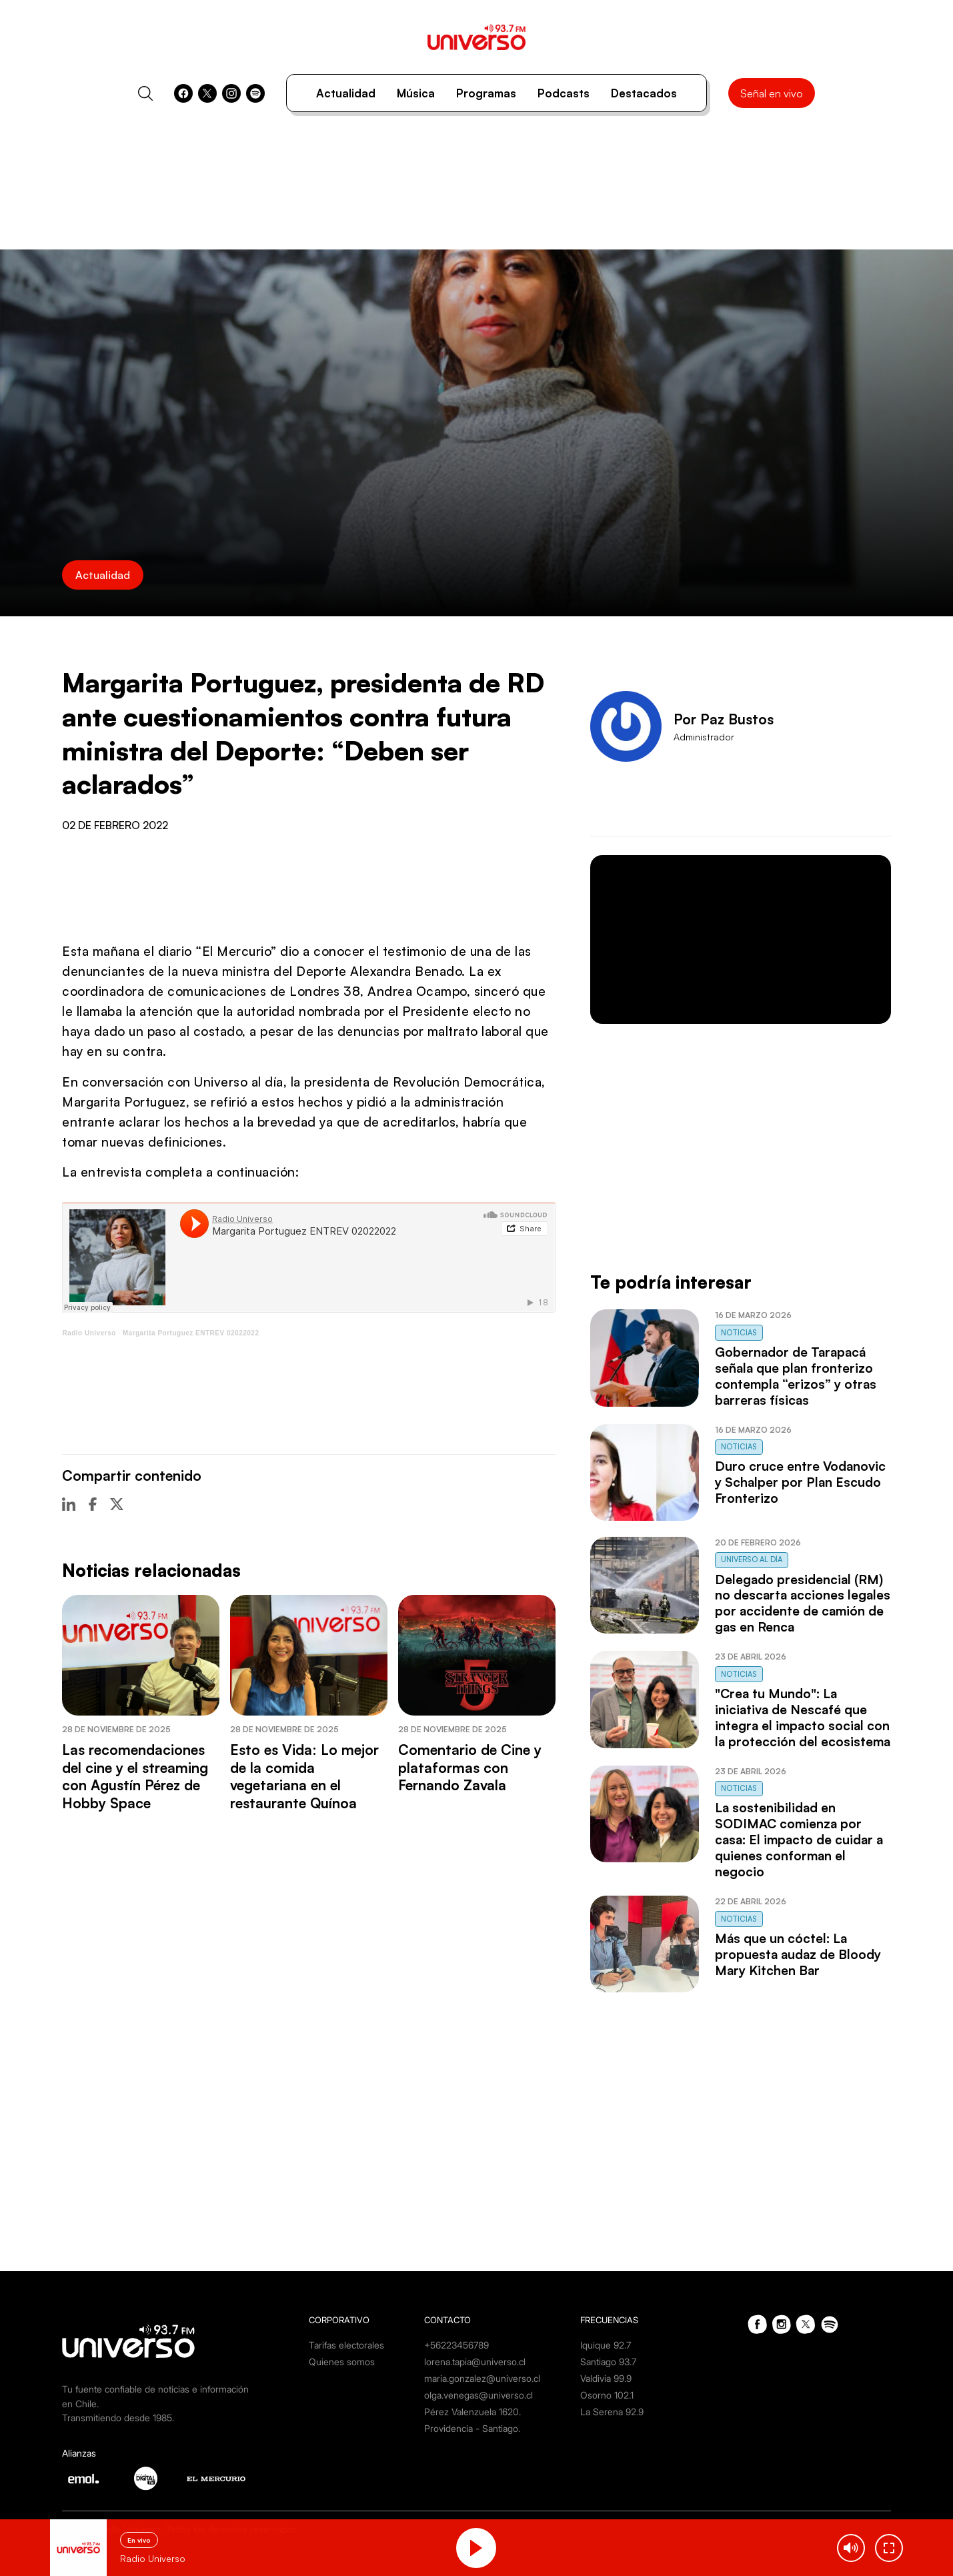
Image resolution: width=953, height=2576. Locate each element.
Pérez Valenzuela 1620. (472, 2411)
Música (416, 93)
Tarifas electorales (346, 2345)
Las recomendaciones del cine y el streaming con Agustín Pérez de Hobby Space (135, 1776)
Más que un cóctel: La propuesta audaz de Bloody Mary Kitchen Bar (798, 1954)
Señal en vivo (771, 93)
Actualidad (345, 93)
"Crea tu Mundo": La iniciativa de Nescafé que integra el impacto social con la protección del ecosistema (802, 1718)
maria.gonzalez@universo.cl (482, 2378)
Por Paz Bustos (724, 719)
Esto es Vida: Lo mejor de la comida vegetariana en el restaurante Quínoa (304, 1776)
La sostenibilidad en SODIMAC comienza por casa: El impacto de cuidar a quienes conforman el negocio (799, 1840)
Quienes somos (342, 2361)
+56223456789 (456, 2345)
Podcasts (564, 93)
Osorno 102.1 (607, 2395)
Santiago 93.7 (608, 2361)
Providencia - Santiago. (472, 2428)
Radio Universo (88, 1333)
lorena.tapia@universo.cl (475, 2361)
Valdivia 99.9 (606, 2378)
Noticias (739, 1332)
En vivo (139, 2540)
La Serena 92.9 (612, 2411)
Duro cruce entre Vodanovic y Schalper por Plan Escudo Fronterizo (800, 1482)
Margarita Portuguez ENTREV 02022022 (191, 1333)
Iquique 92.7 (605, 2345)
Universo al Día (751, 1559)
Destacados (644, 93)
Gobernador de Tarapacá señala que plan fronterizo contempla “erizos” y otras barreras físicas (795, 1376)
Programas (486, 93)
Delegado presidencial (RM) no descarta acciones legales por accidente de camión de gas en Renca (802, 1603)
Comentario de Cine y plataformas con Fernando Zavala (470, 1767)
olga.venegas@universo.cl (478, 2395)
